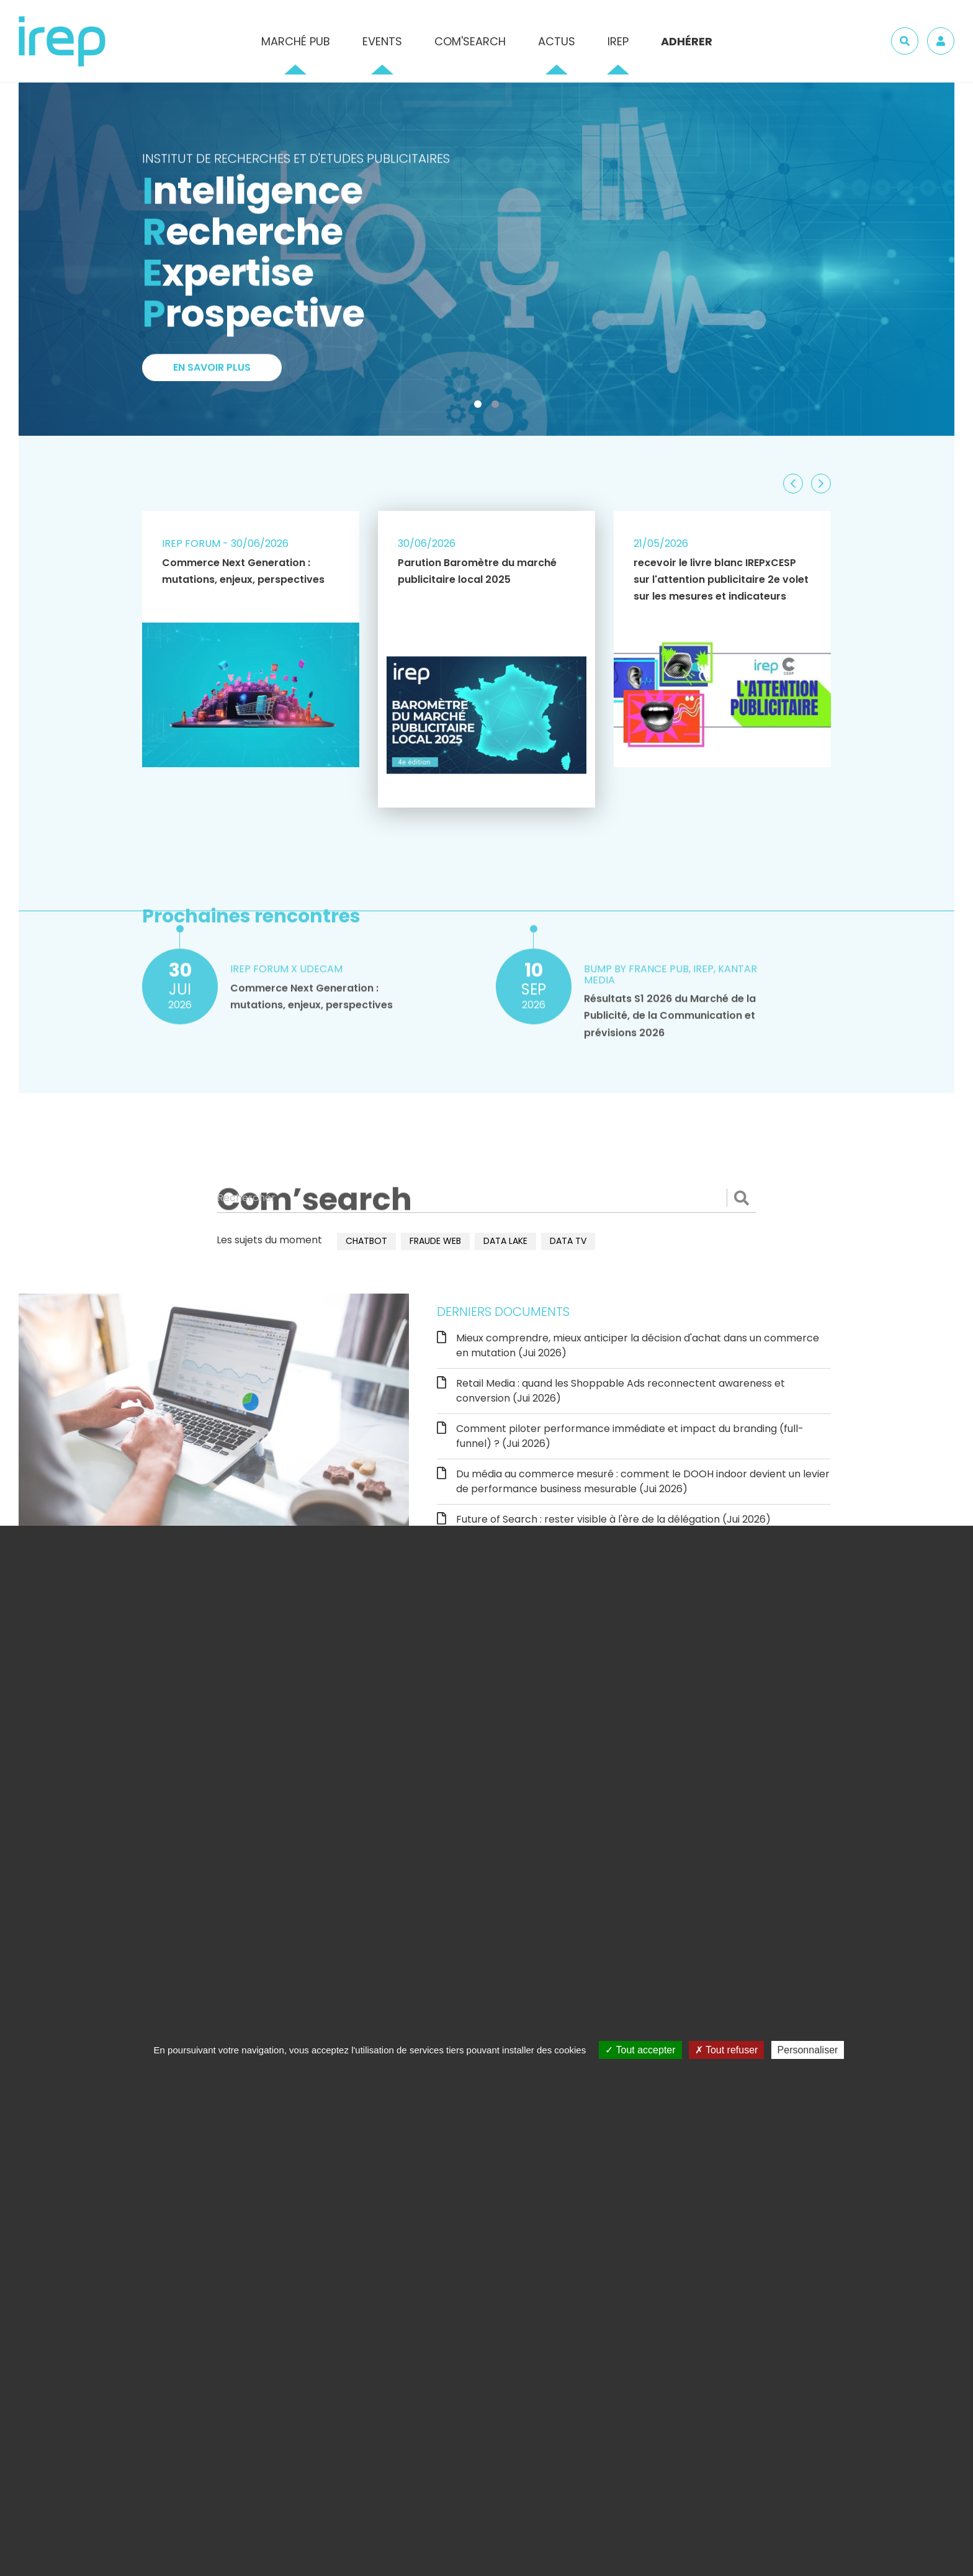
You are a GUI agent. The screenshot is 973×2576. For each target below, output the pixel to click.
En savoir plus (212, 374)
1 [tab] (480, 406)
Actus (556, 41)
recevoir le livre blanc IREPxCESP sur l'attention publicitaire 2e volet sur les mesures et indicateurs (721, 579)
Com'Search (470, 41)
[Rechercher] (486, 1198)
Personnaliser (808, 2050)
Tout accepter (640, 2050)
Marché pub (295, 41)
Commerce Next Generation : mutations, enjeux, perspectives (243, 571)
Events (382, 41)
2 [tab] (497, 406)
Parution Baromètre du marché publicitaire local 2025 (477, 571)
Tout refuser (726, 2050)
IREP (618, 41)
